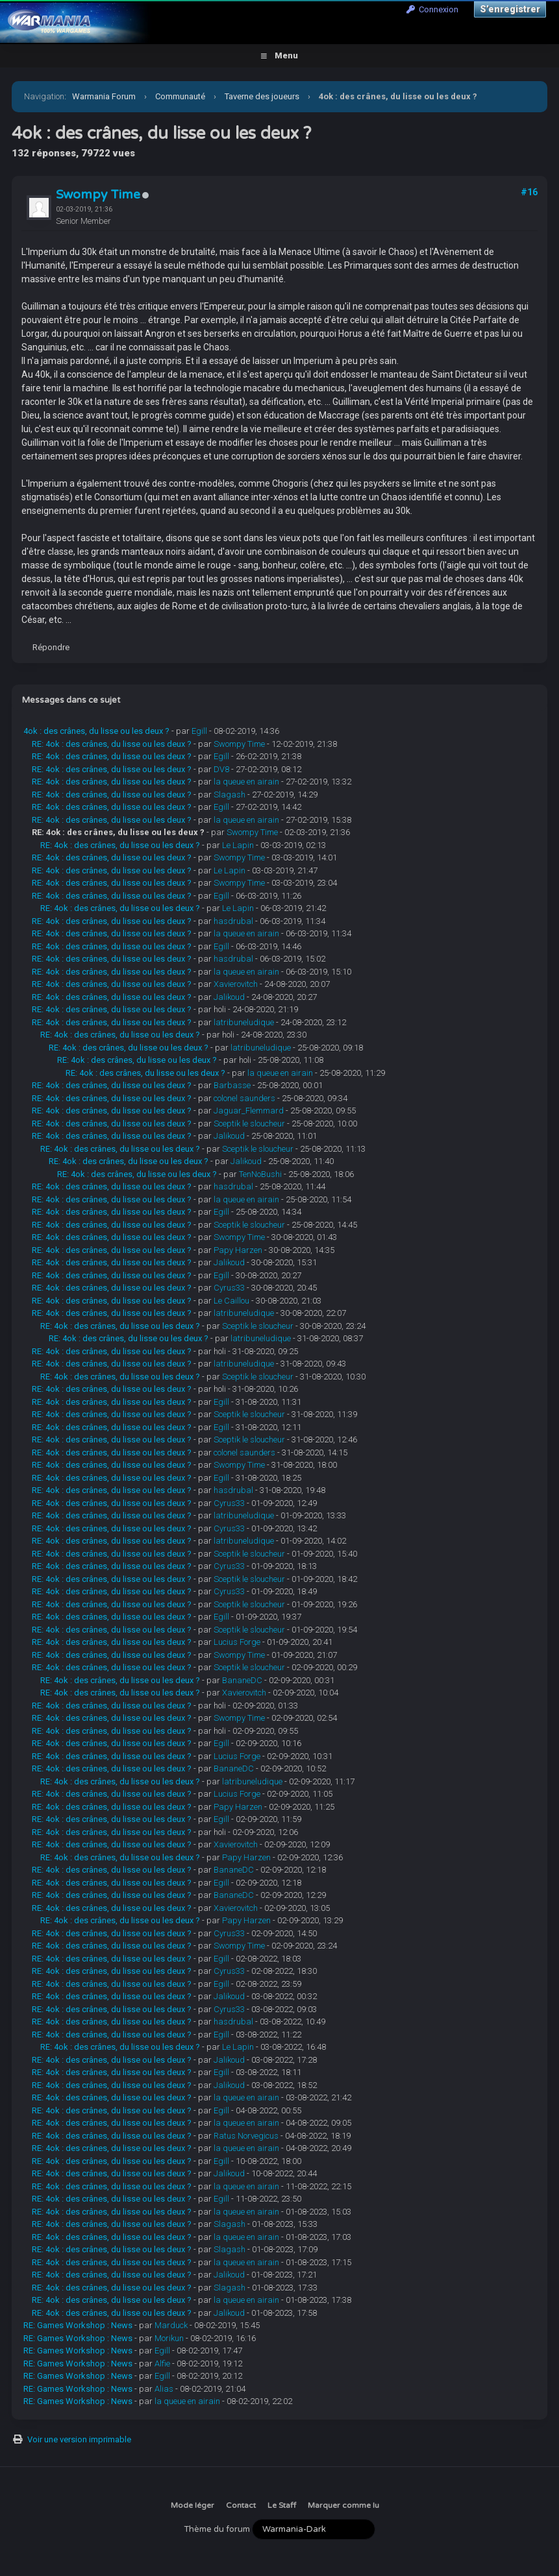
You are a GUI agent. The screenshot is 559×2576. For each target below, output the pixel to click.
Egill (199, 731)
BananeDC (242, 1680)
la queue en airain (246, 781)
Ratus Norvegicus (246, 2136)
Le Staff (281, 2505)
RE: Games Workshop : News (77, 2325)
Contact (241, 2505)
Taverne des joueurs (262, 96)
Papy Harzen (238, 1250)
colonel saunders (244, 1098)
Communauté (180, 96)
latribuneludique (244, 1022)
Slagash (229, 794)
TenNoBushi (260, 1174)
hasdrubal (233, 921)
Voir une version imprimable (79, 2439)
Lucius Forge (237, 1642)
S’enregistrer (510, 9)
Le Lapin (238, 845)
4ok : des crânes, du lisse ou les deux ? (96, 731)
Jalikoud (229, 997)
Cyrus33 (229, 1288)
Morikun (169, 2338)
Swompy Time (98, 194)
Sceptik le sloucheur (249, 1123)
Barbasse (232, 1085)
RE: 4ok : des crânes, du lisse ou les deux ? (112, 744)
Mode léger (192, 2505)
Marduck (171, 2325)
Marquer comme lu (343, 2505)
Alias (164, 2389)
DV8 (221, 769)
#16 (529, 192)
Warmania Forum (104, 96)
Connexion (432, 9)
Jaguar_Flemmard (249, 1110)
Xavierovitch (236, 984)
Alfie (162, 2363)
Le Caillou (231, 1301)
